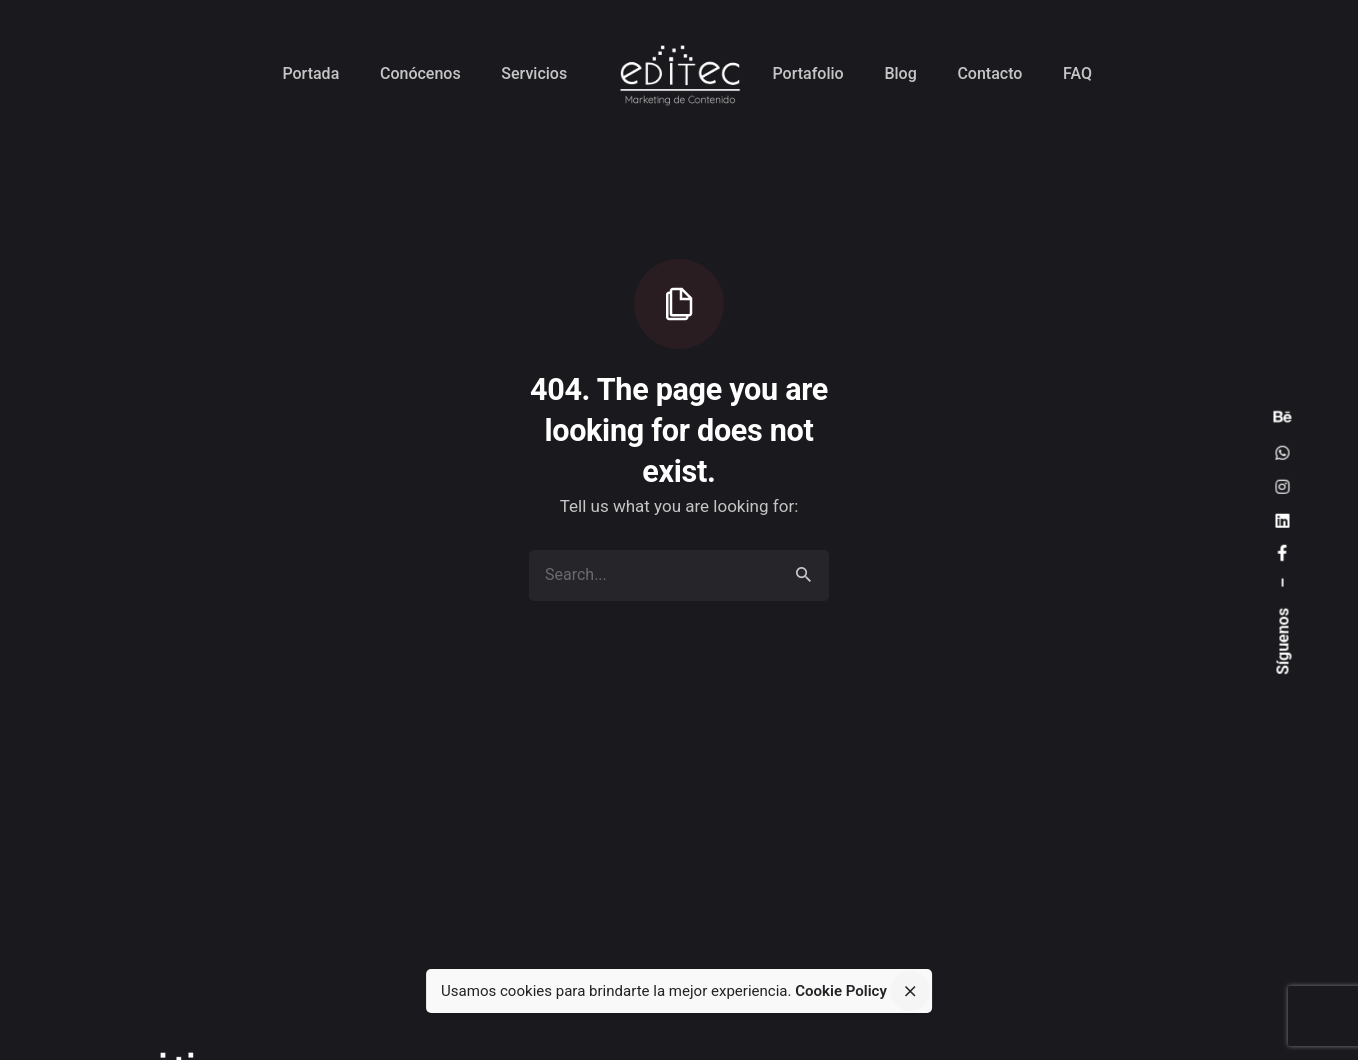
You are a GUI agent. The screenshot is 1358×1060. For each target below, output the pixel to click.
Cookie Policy (841, 991)
